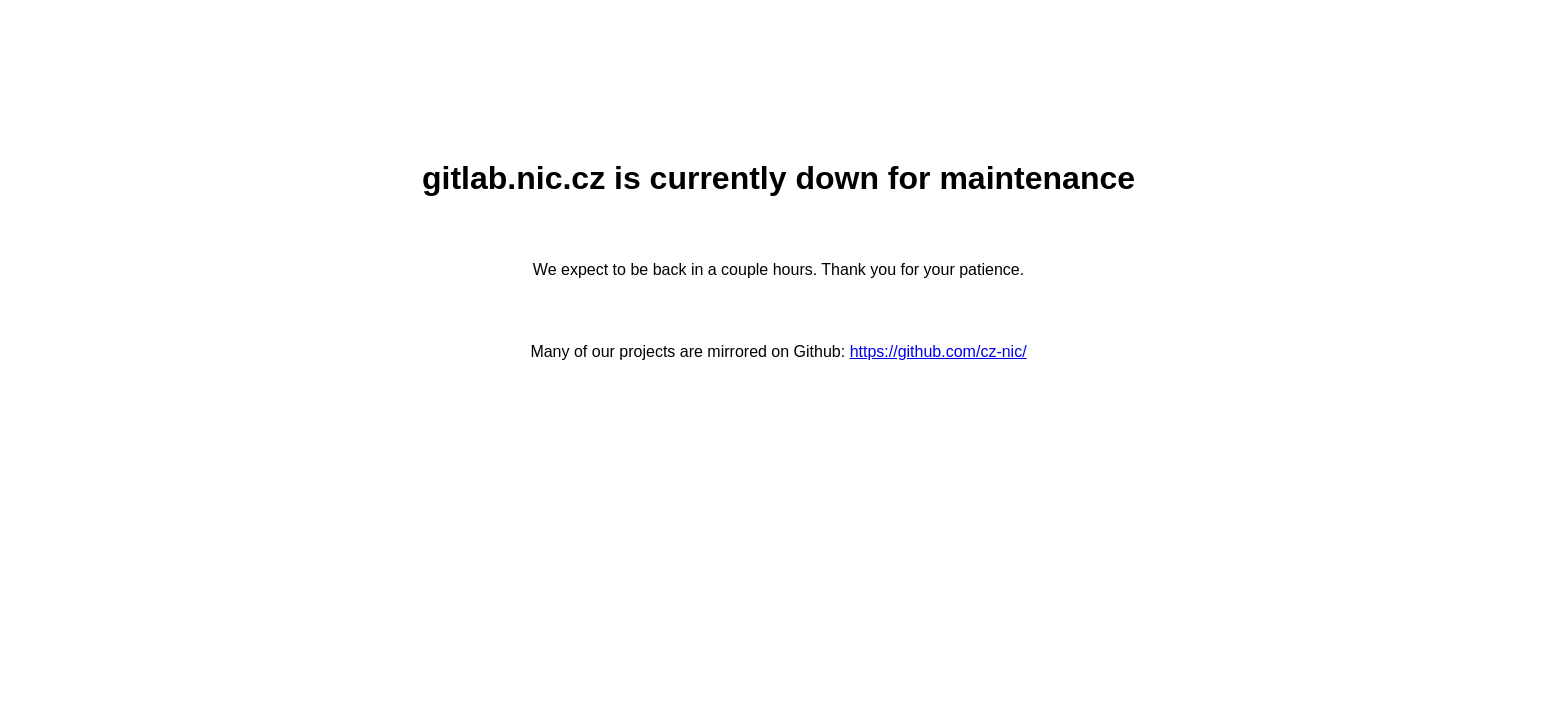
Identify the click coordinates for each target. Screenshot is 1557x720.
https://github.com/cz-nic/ (938, 351)
